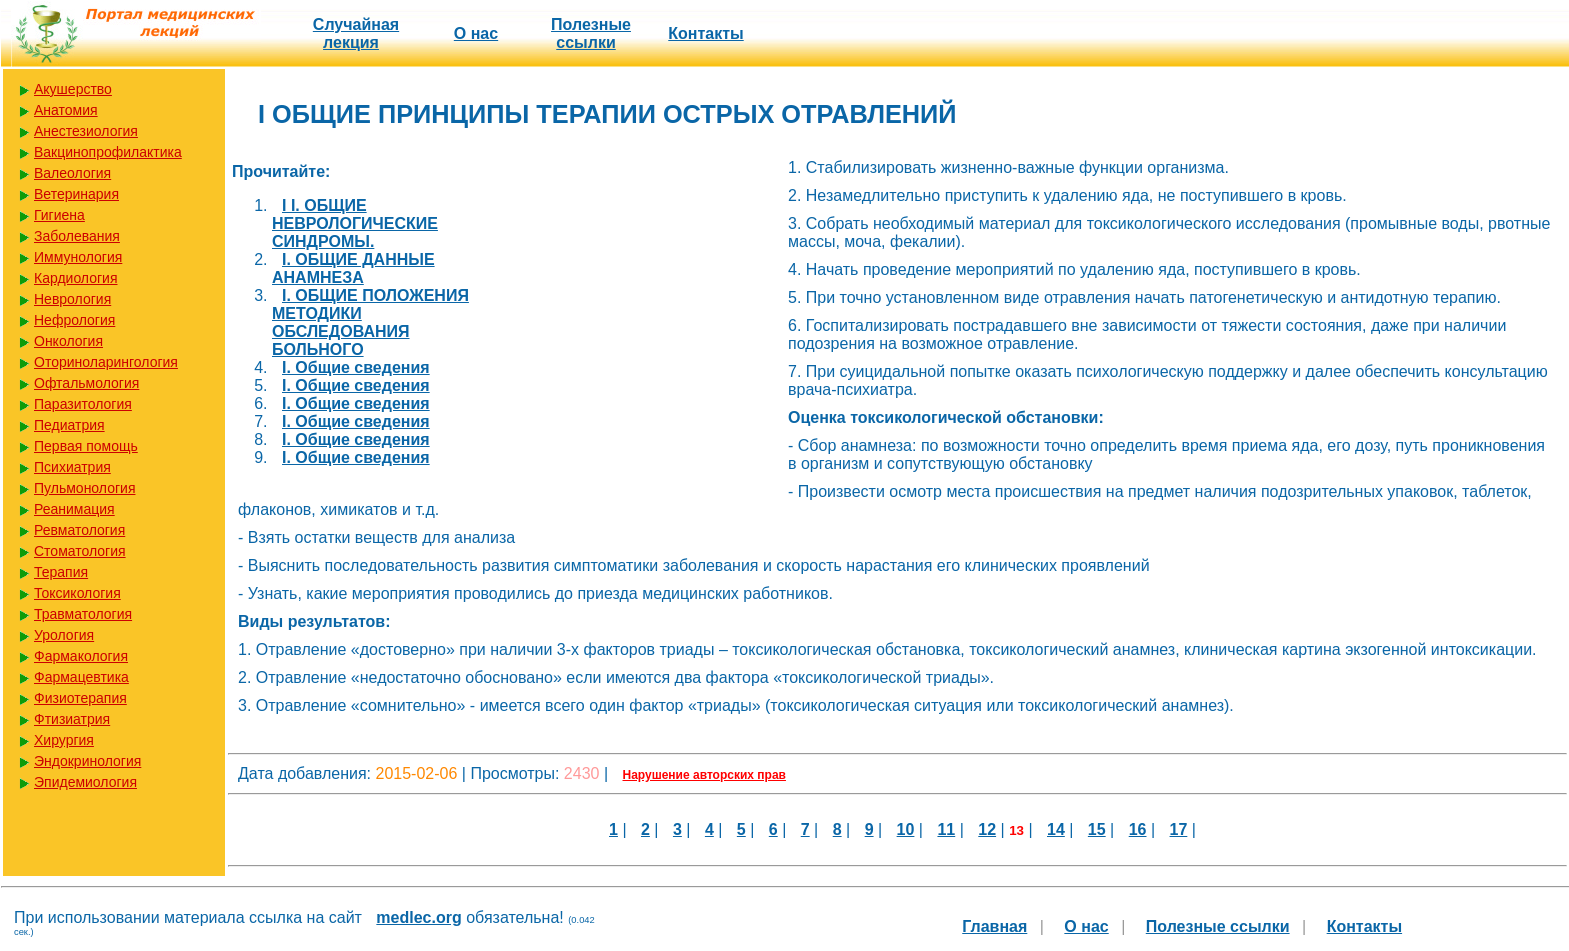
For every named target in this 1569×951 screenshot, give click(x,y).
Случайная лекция (356, 33)
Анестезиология (86, 131)
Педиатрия (69, 425)
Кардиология (76, 278)
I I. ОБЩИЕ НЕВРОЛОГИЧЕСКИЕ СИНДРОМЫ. (355, 223)
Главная (994, 926)
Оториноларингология (106, 362)
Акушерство (73, 89)
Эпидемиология (85, 782)
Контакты (705, 33)
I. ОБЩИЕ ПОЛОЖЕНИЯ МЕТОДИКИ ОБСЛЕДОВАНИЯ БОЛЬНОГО (370, 322)
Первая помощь (86, 446)
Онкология (68, 341)
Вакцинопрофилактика (108, 152)
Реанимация (74, 509)
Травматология (83, 614)
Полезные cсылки (591, 33)
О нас (476, 33)
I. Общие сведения (356, 367)
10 (906, 829)
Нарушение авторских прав (704, 775)
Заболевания (77, 236)
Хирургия (64, 740)
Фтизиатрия (72, 719)
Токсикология (77, 593)
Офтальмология (86, 383)
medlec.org (418, 917)
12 (987, 829)
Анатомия (66, 110)
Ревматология (79, 530)
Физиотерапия (80, 698)
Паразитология (83, 404)
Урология (64, 635)
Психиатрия (72, 467)
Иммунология (78, 257)
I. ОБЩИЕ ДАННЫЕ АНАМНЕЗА (353, 268)
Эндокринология (87, 761)
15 (1097, 829)
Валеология (72, 173)
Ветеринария (76, 194)
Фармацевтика (81, 677)
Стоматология (80, 551)
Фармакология (81, 656)
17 (1179, 829)
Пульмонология (84, 488)
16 (1138, 829)
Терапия (61, 572)
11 (946, 829)
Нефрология (74, 320)
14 (1056, 829)
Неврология (72, 299)
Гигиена (59, 215)
